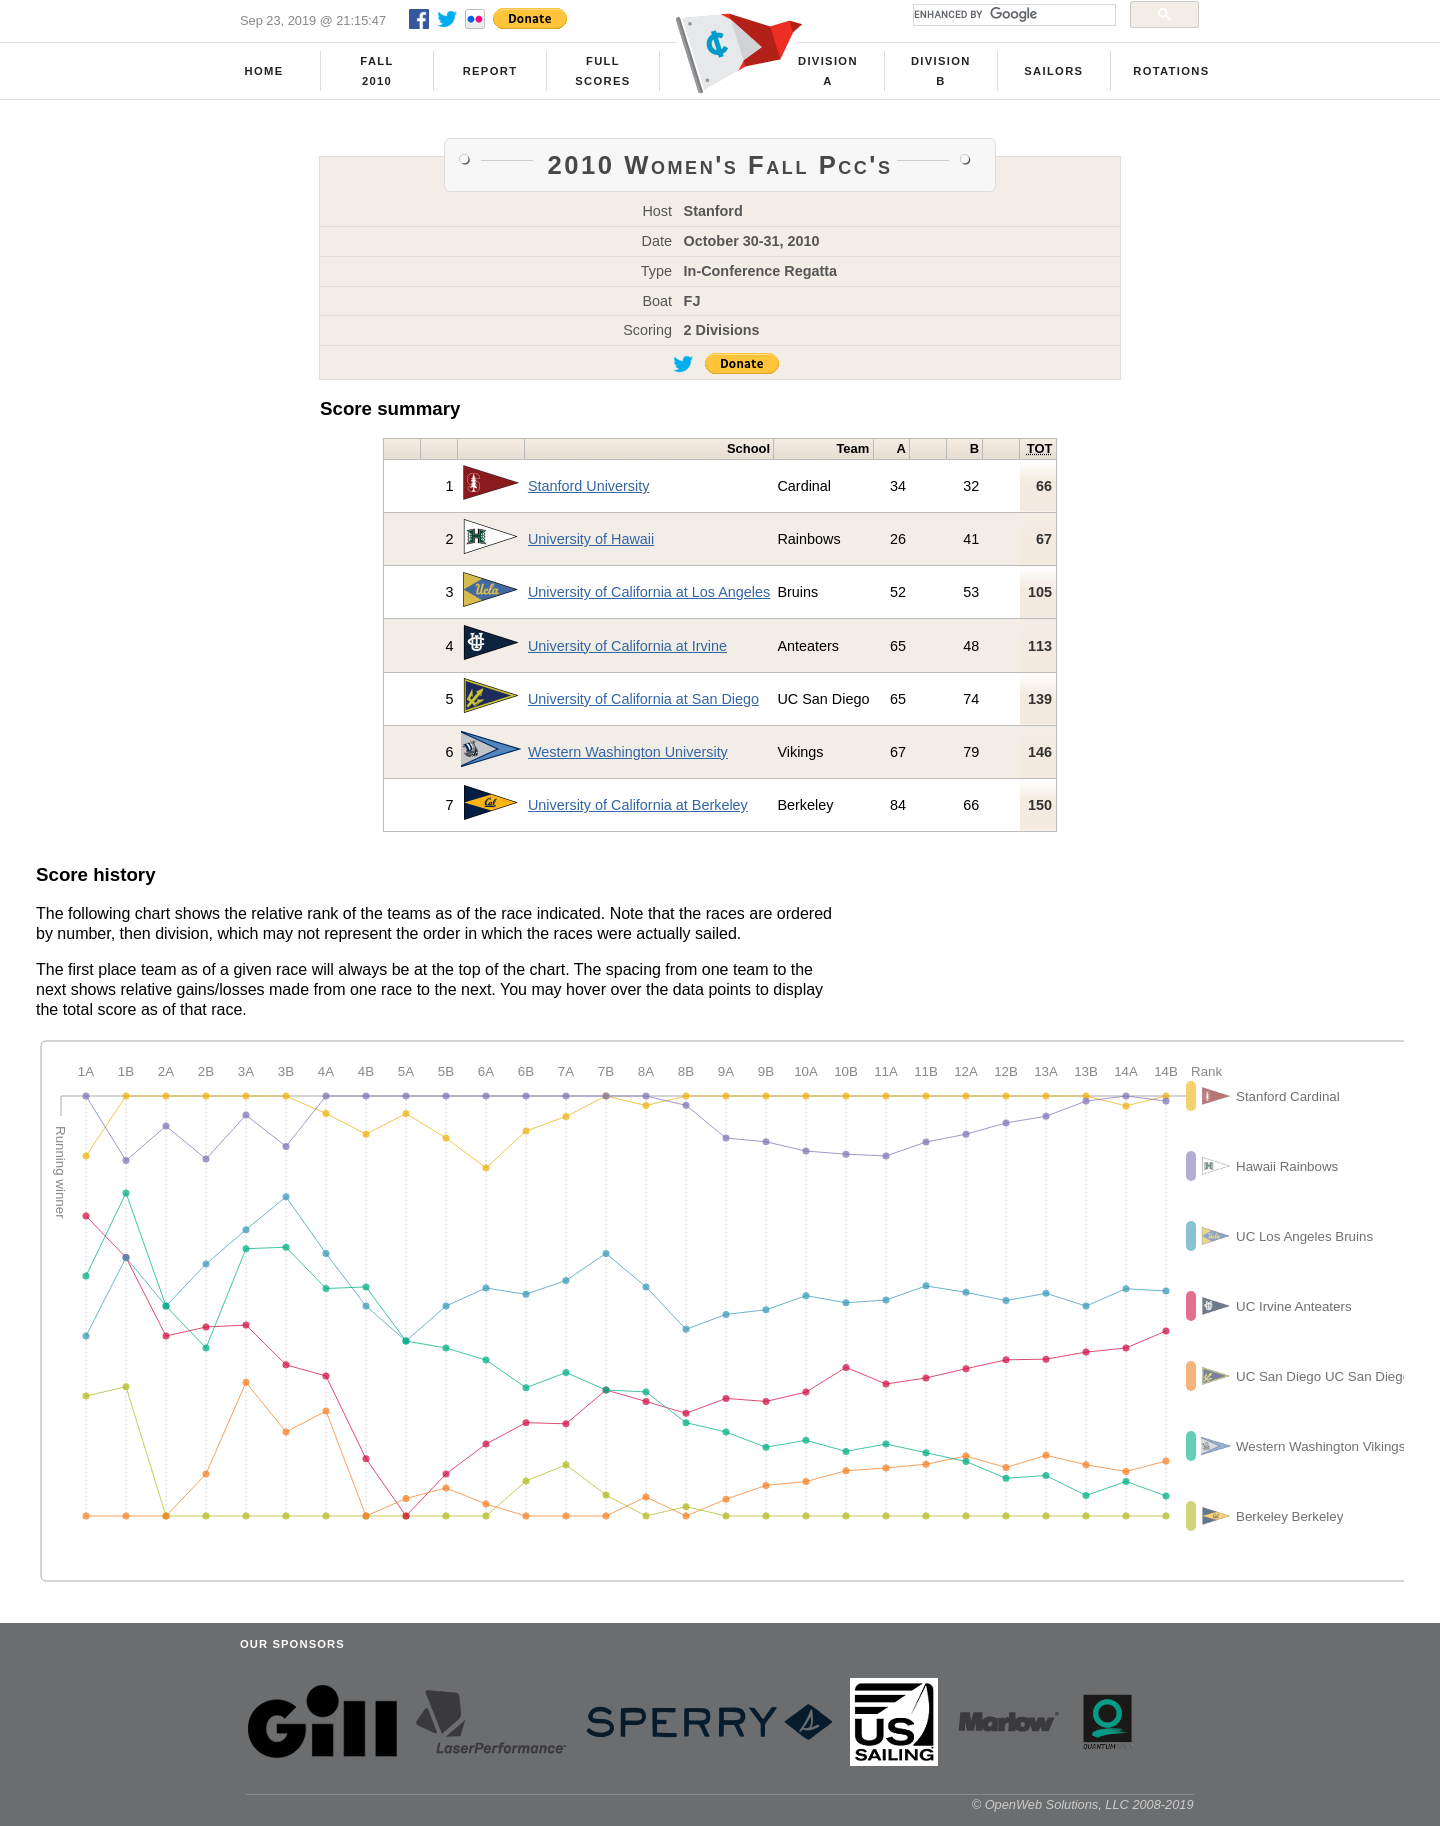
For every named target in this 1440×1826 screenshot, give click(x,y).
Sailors (1053, 71)
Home (264, 71)
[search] (1012, 15)
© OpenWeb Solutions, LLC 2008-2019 (1083, 1804)
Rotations (1171, 71)
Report (490, 71)
